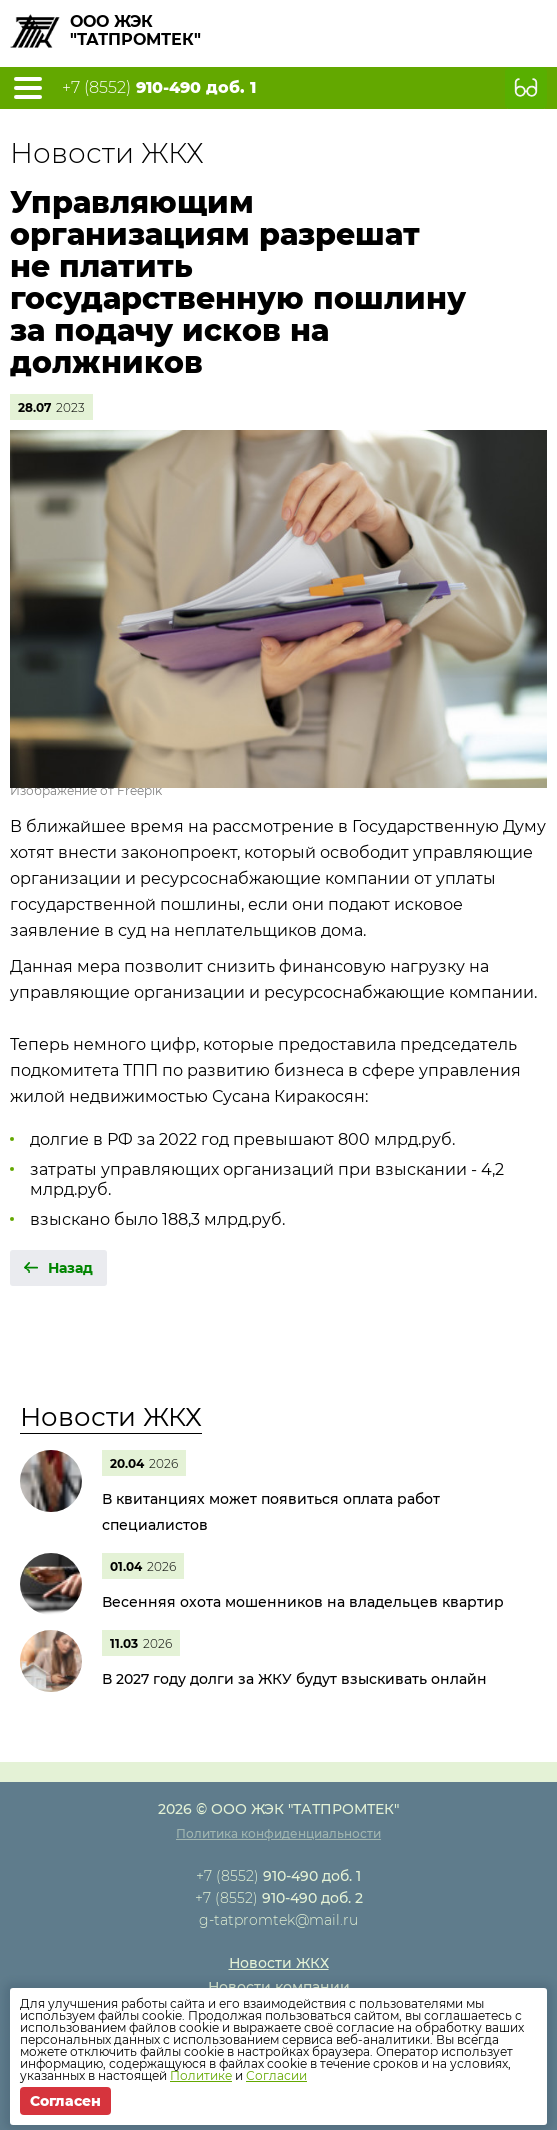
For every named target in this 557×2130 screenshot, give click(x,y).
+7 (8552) (159, 88)
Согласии (276, 2075)
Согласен (65, 2101)
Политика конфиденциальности (278, 1833)
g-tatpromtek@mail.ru (278, 1920)
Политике (201, 2075)
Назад (70, 1268)
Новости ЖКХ (111, 1417)
